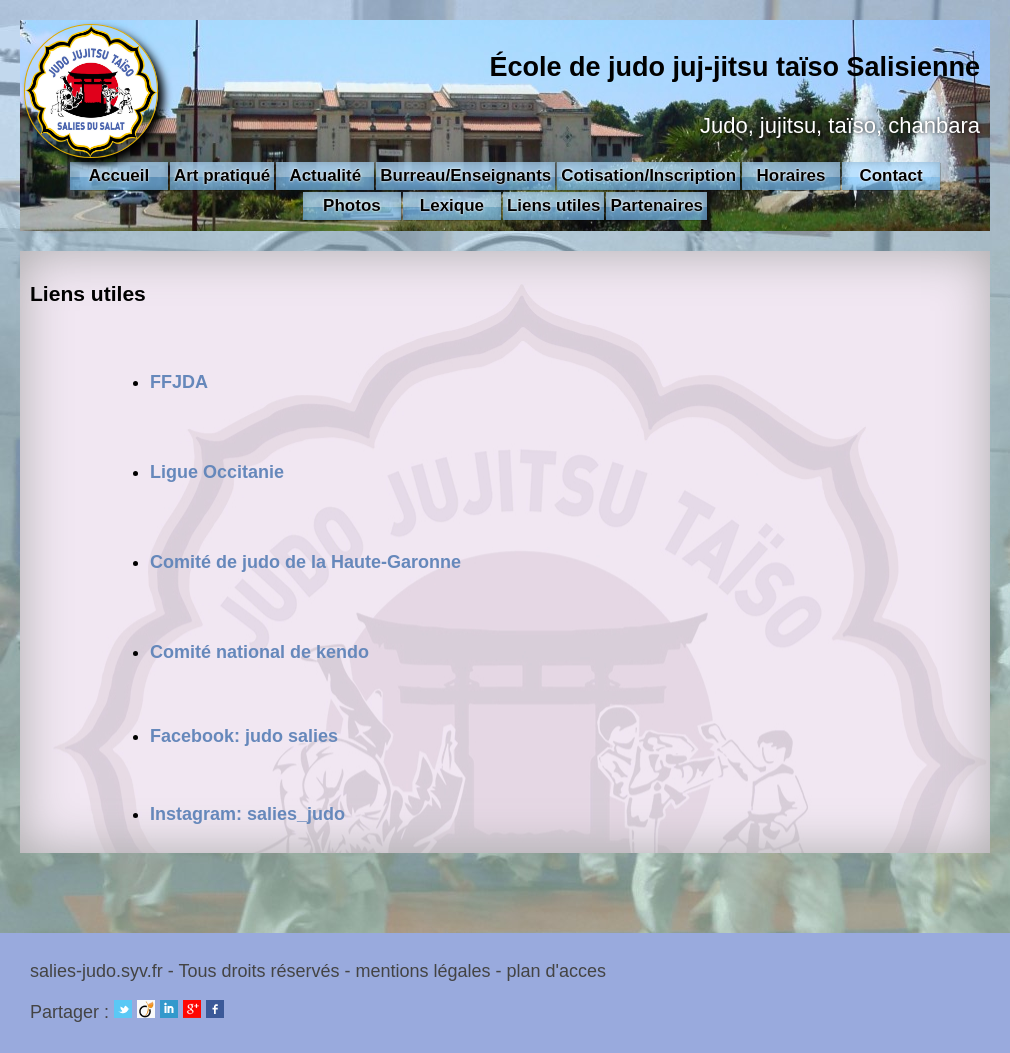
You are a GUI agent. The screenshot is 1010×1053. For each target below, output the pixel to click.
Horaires (791, 175)
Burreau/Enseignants (465, 175)
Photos (352, 205)
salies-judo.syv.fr (96, 971)
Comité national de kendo (259, 652)
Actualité (325, 175)
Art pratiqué (222, 175)
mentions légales (422, 971)
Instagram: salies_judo (247, 814)
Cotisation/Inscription (648, 175)
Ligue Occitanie (217, 472)
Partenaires (656, 205)
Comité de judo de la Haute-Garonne (305, 562)
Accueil (119, 175)
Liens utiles (554, 205)
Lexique (452, 205)
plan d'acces (557, 971)
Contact (890, 175)
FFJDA (179, 382)
